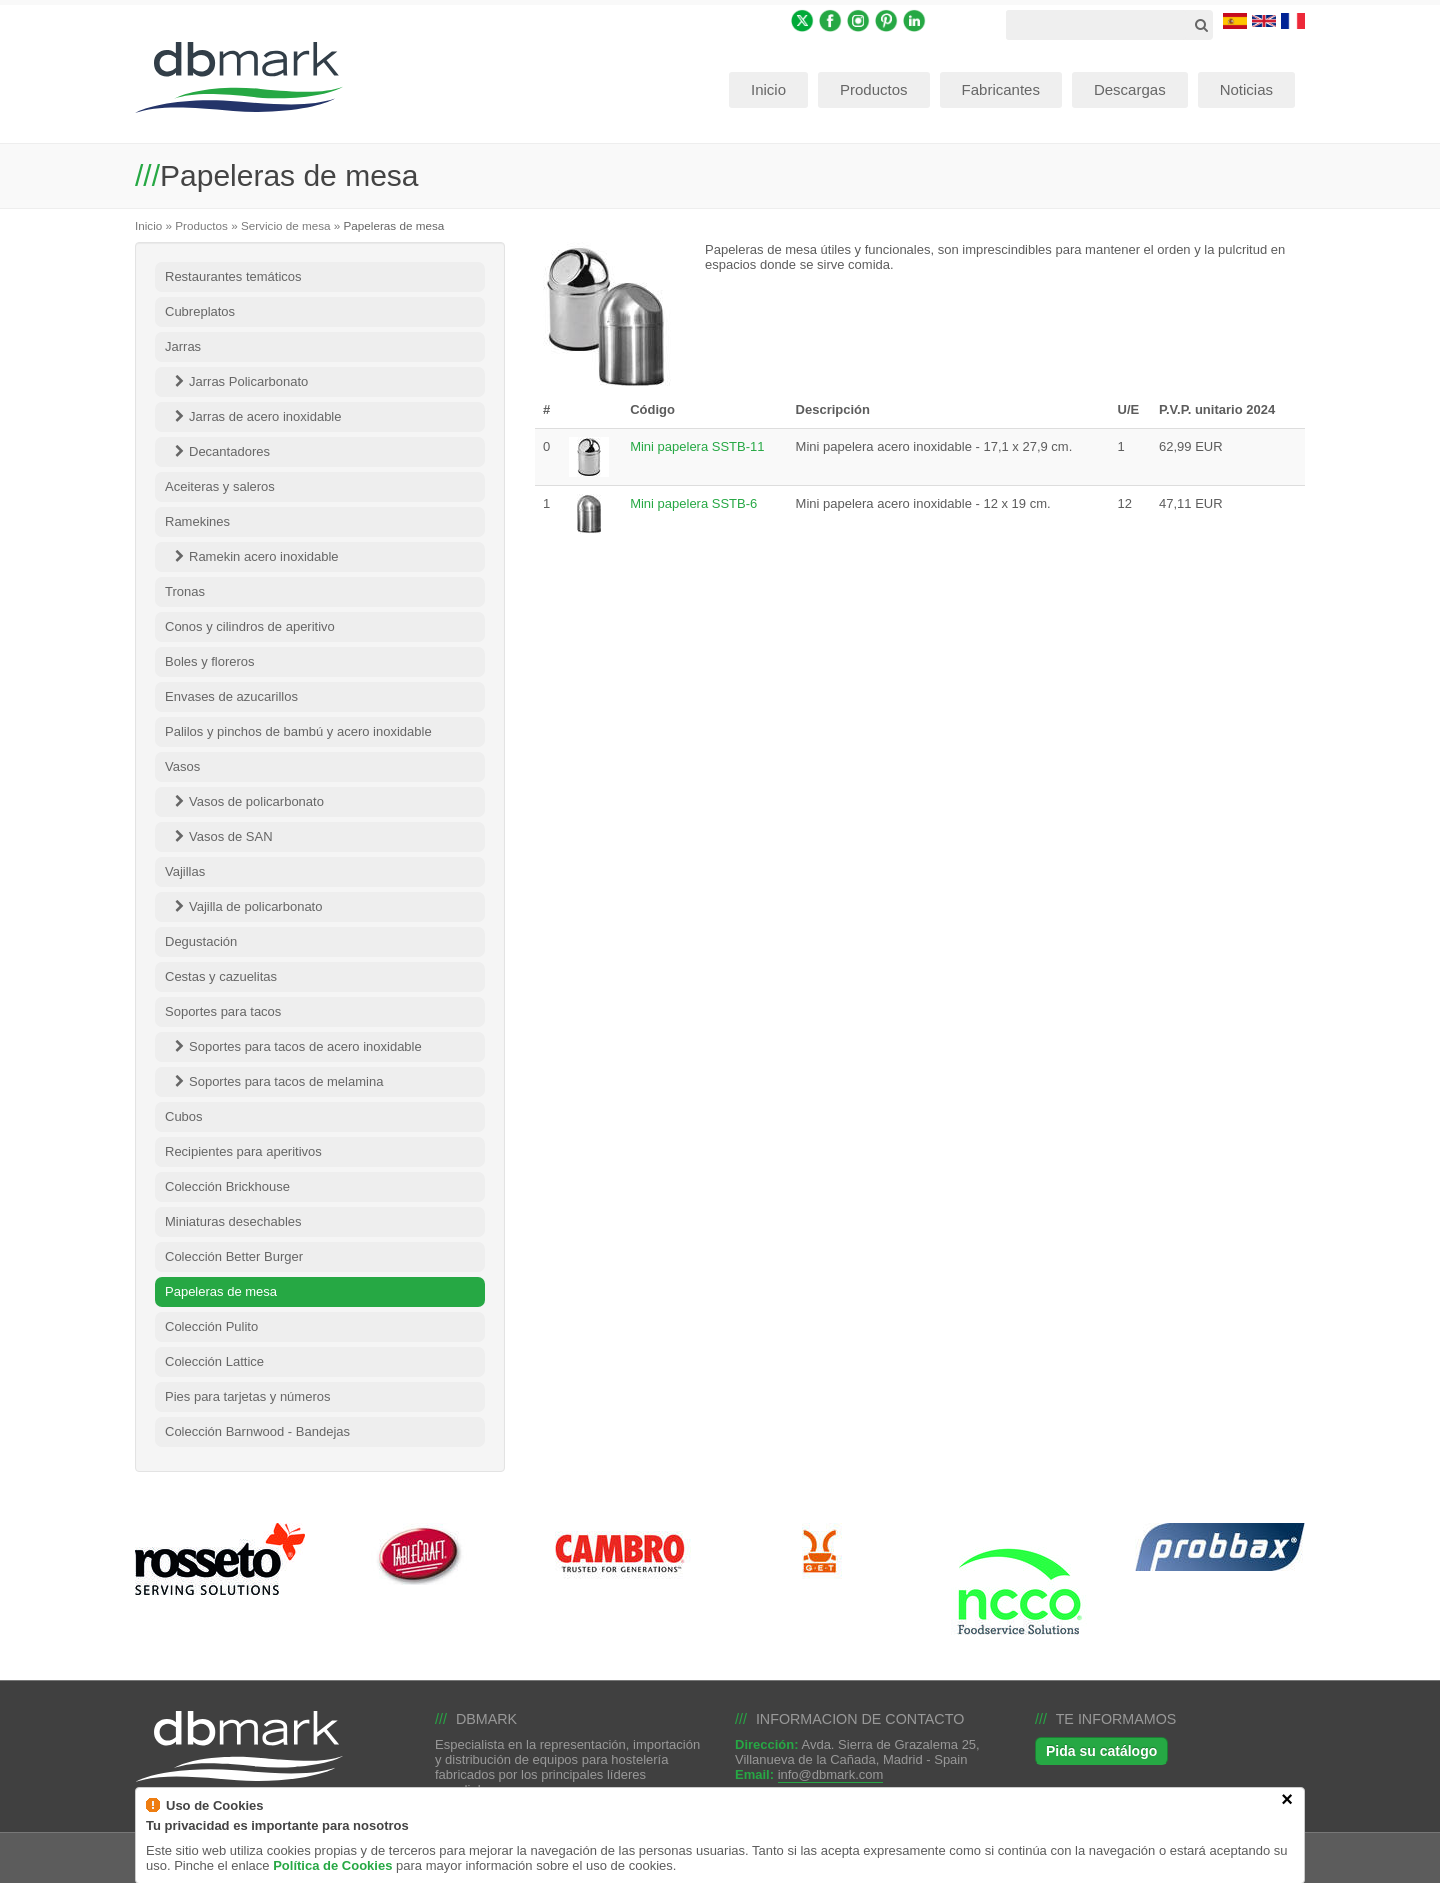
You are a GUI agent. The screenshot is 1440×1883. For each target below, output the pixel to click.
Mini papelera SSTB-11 (697, 446)
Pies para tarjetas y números (247, 1396)
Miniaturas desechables (233, 1221)
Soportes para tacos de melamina (286, 1081)
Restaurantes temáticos (233, 276)
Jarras (183, 346)
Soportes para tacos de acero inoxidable (305, 1046)
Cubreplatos (200, 311)
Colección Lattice (214, 1361)
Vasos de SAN (231, 836)
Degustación (201, 941)
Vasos (182, 766)
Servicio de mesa (286, 225)
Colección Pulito (211, 1326)
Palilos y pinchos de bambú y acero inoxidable (298, 731)
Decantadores (229, 451)
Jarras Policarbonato (248, 381)
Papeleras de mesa (221, 1291)
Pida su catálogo (1101, 1751)
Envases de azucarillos (231, 696)
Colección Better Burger (234, 1256)
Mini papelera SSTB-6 (693, 503)
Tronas (185, 591)
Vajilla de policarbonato (255, 906)
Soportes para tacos (223, 1011)
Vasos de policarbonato (256, 801)
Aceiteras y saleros (220, 486)
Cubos (184, 1116)
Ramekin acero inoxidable (264, 556)
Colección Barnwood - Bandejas (257, 1431)
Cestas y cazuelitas (221, 976)
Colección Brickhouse (227, 1186)
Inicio (148, 225)
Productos (201, 225)
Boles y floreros (210, 661)
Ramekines (197, 521)
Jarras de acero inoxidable (265, 416)
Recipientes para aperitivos (243, 1151)
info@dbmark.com (831, 1774)
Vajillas (185, 871)
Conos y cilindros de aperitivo (250, 626)
